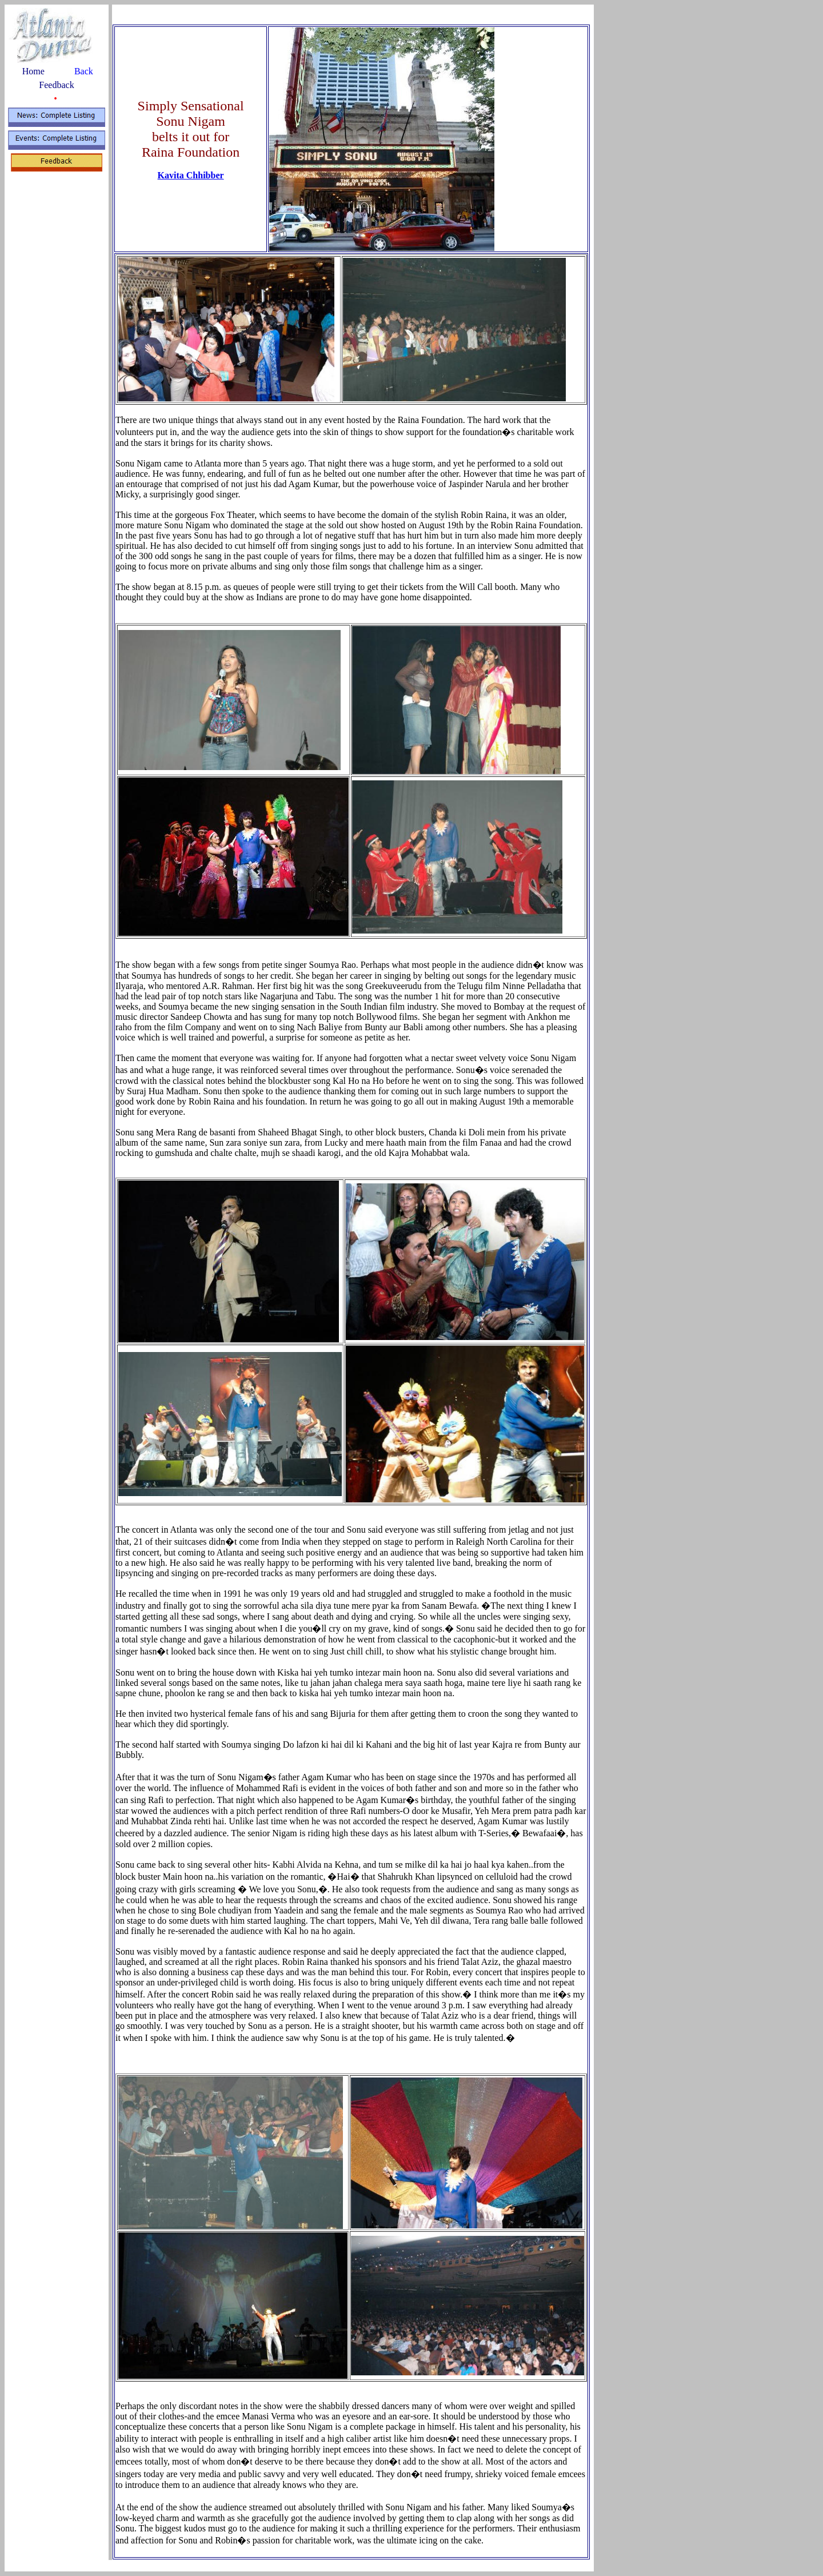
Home (33, 71)
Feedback (56, 85)
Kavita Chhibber (191, 175)
